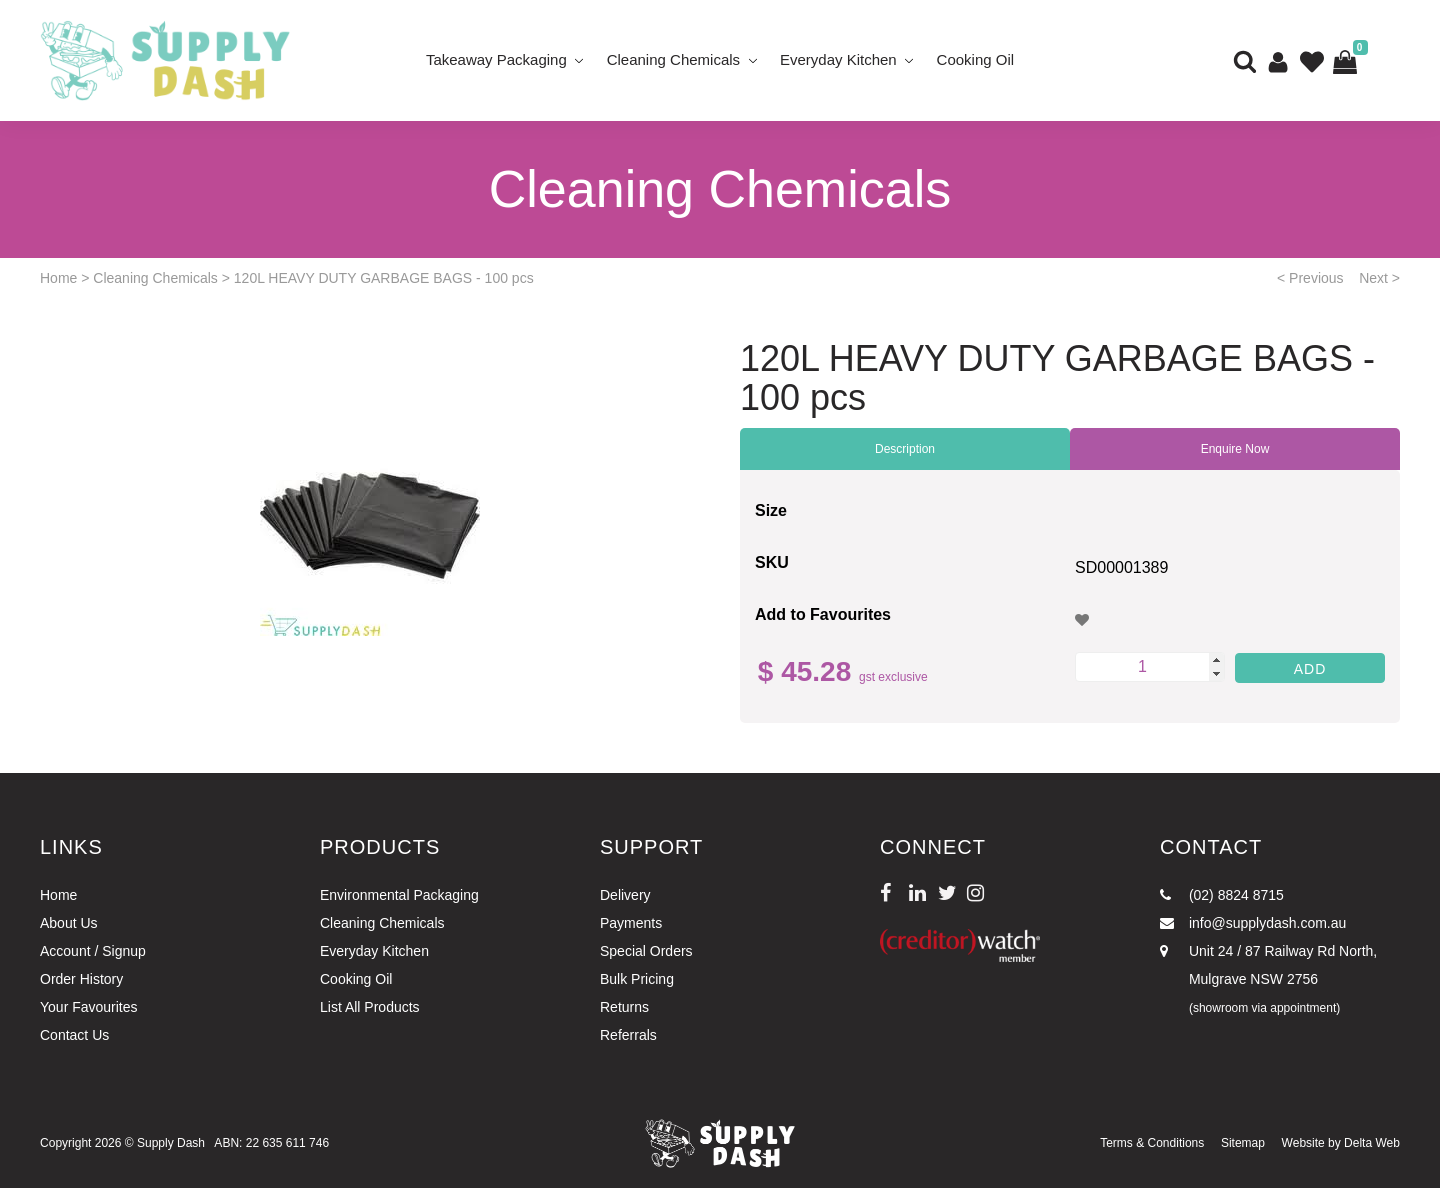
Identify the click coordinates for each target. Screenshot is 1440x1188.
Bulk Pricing (637, 979)
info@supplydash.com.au (1253, 923)
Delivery (625, 895)
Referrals (628, 1035)
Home (58, 278)
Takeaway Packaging (496, 59)
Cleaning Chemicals (673, 59)
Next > (1379, 278)
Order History (81, 979)
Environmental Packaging (399, 895)
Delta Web (1372, 1143)
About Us (69, 923)
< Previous (1310, 278)
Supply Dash (171, 1143)
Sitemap (1243, 1143)
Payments (631, 923)
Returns (624, 1007)
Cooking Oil (976, 59)
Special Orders (646, 951)
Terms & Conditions (1152, 1143)
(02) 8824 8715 (1222, 895)
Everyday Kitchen (838, 59)
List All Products (370, 1007)
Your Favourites (89, 1007)
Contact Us (74, 1035)
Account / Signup (93, 951)
